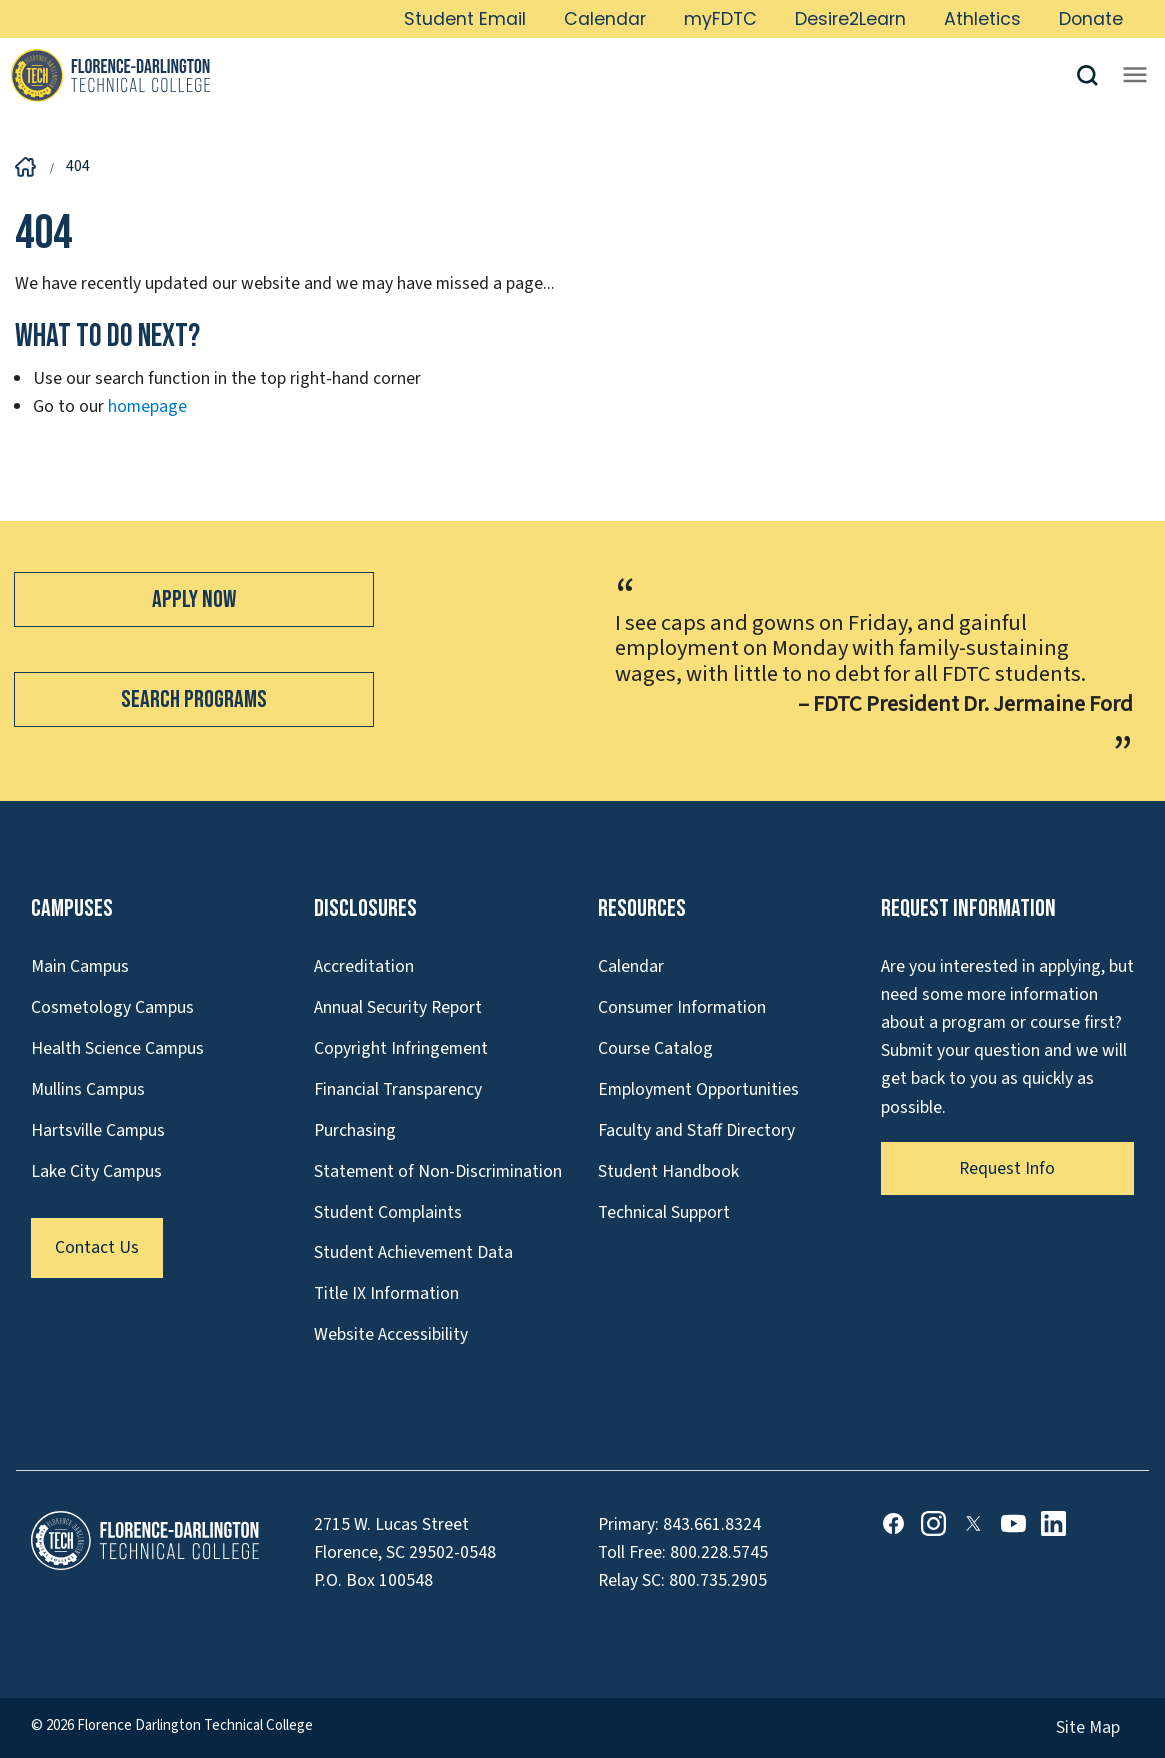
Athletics (982, 19)
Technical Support (664, 1212)
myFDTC (720, 19)
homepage (147, 406)
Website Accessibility (391, 1334)
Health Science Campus (117, 1048)
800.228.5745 (719, 1552)
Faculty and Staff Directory (696, 1130)
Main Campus (80, 966)
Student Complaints (388, 1212)
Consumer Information (682, 1007)
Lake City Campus (96, 1171)
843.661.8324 (712, 1524)
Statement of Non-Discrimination (438, 1171)
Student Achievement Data (413, 1252)
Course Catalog (655, 1048)
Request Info (1007, 1168)
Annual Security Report (398, 1007)
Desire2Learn (850, 19)
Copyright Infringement (401, 1048)
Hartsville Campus (98, 1130)
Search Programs (194, 699)
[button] (1095, 75)
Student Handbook (668, 1171)
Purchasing (355, 1130)
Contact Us (97, 1247)
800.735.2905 (718, 1580)
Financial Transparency (398, 1089)
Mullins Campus (88, 1089)
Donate (1091, 19)
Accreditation (364, 966)
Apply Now (194, 599)
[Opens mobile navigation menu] (1135, 75)
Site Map (1088, 1727)
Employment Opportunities (698, 1089)
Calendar (605, 19)
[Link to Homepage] (542, 75)
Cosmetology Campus (112, 1007)
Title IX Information (386, 1293)
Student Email (465, 19)
